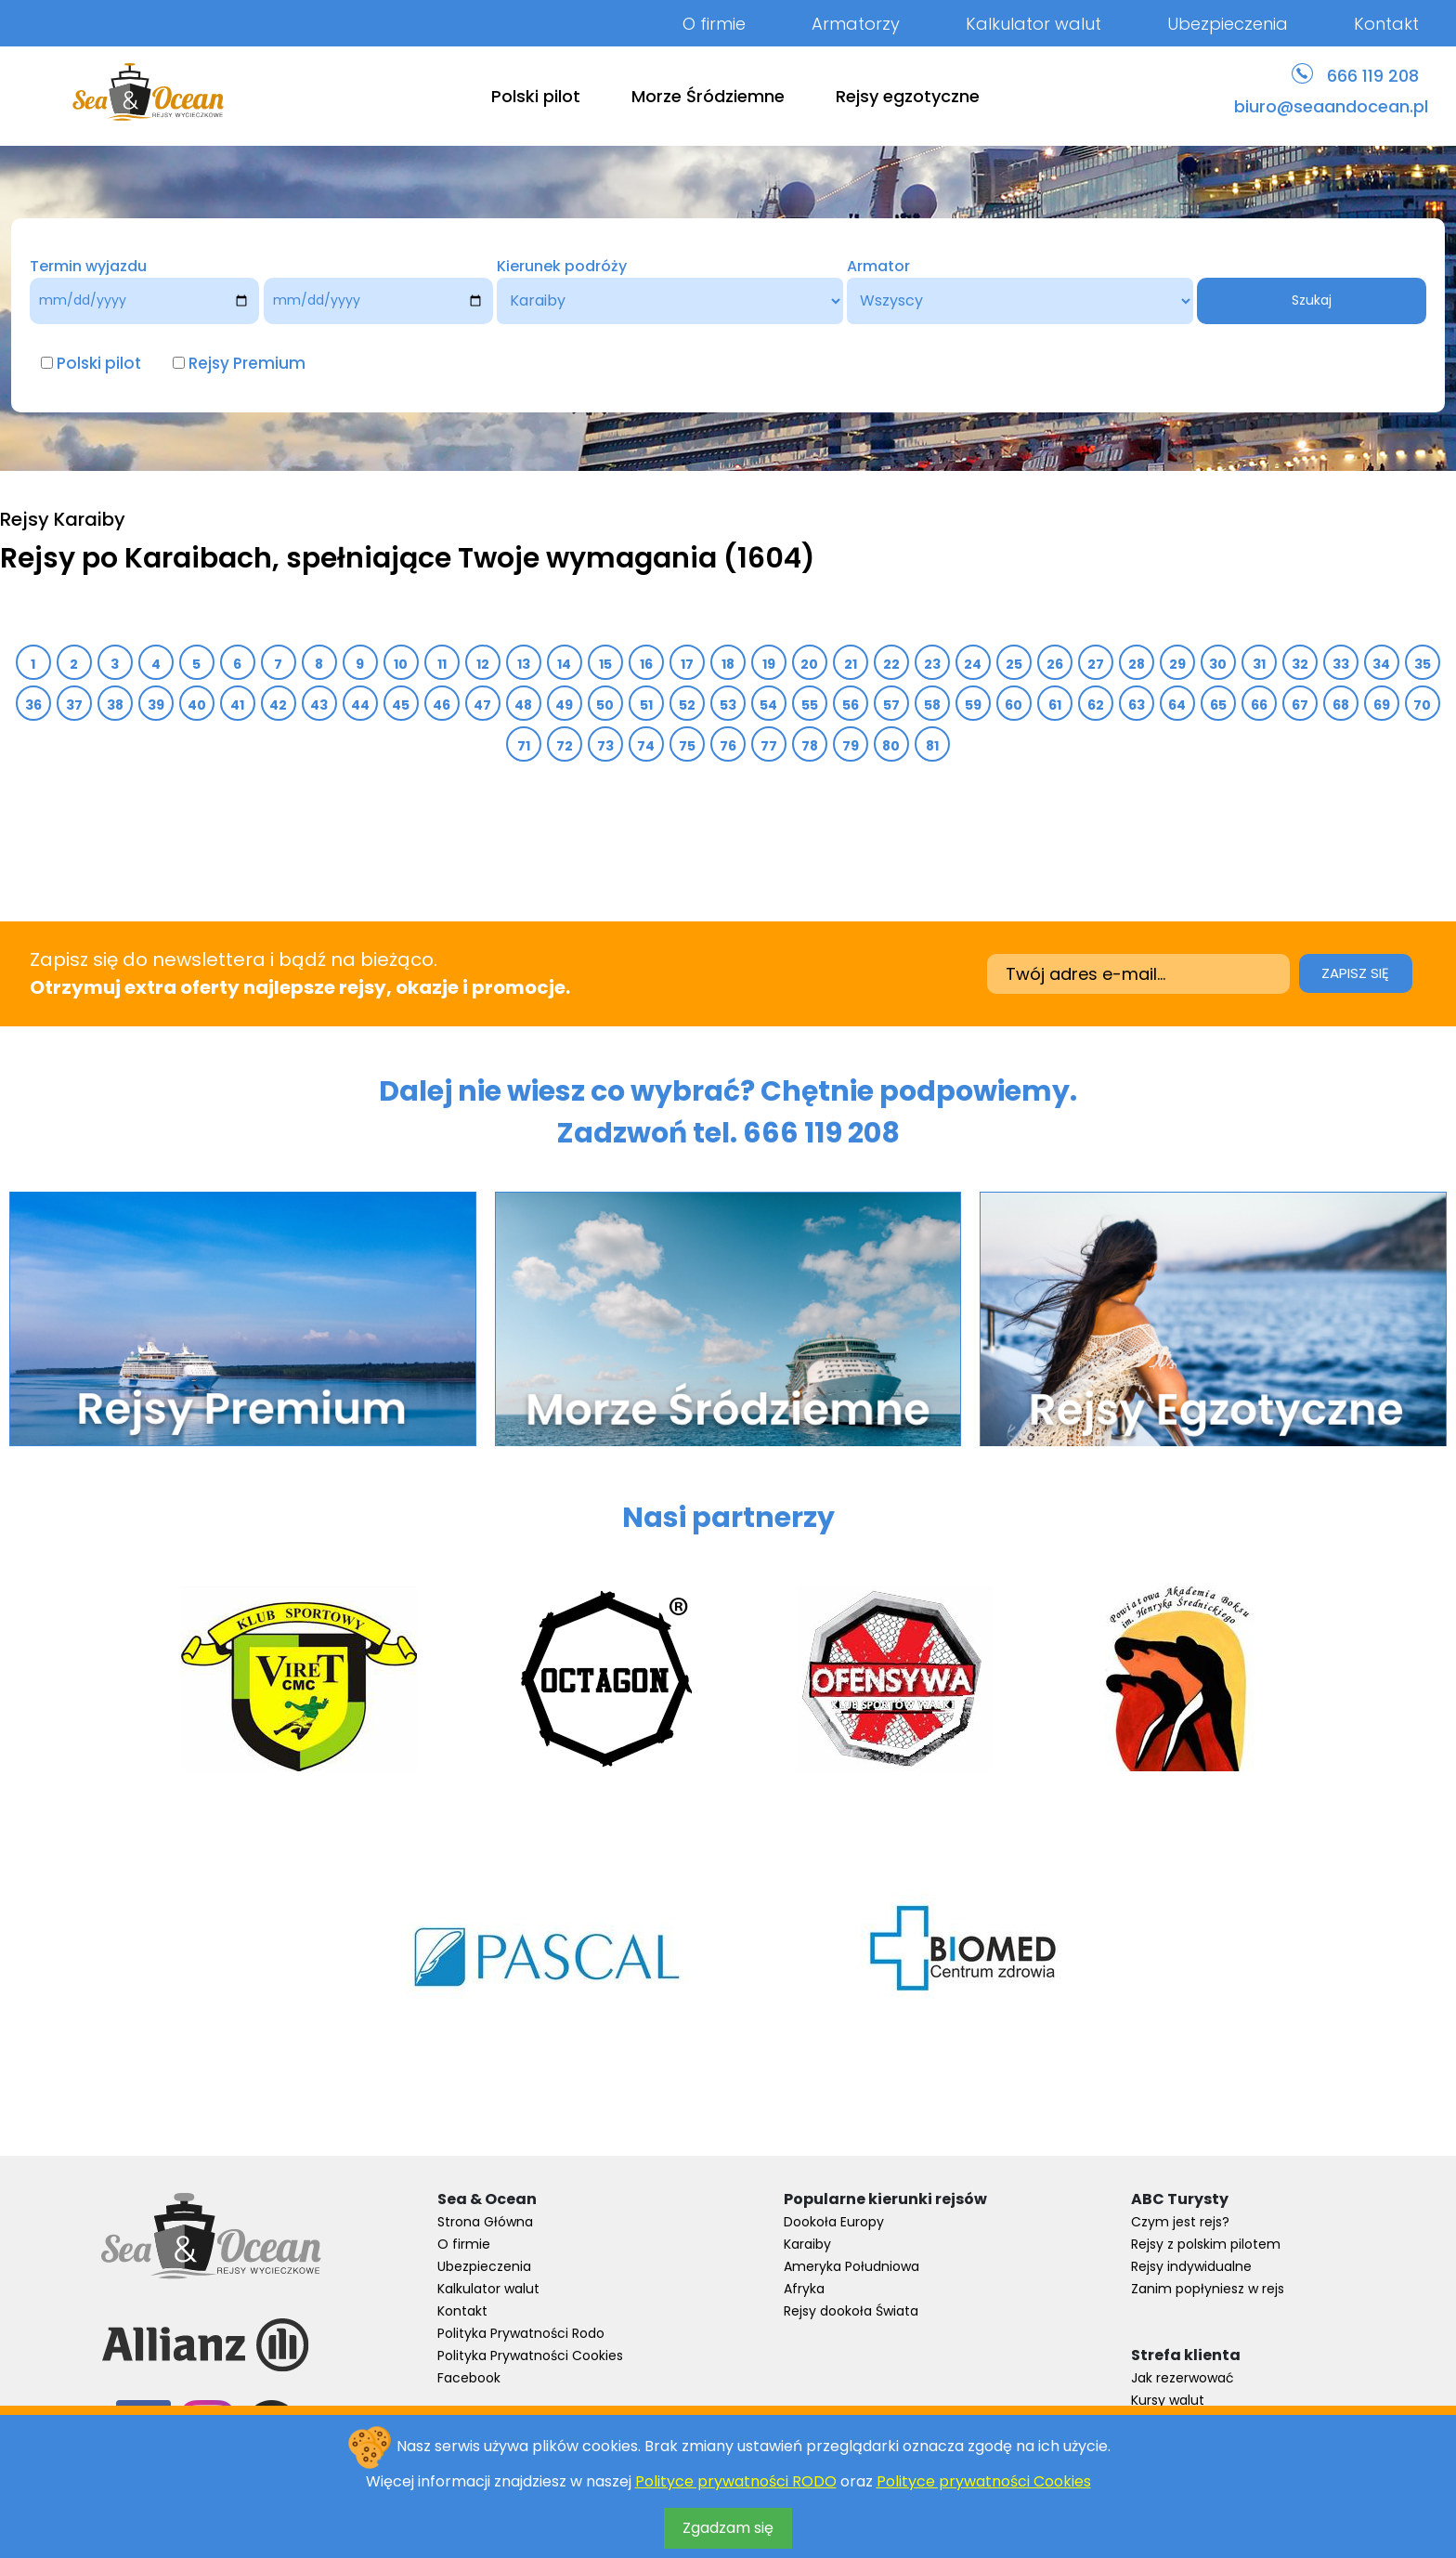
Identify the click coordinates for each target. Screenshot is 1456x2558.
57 (892, 705)
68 (1341, 705)
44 (360, 705)
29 (1178, 664)
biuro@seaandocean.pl (1331, 106)
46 (442, 705)
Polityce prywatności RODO (736, 2481)
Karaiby (807, 2244)
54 (769, 705)
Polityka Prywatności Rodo (520, 2333)
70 (1422, 705)
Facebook (468, 2378)
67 (1300, 705)
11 (442, 664)
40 (197, 705)
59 (973, 705)
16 (647, 664)
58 (933, 705)
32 (1300, 664)
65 (1219, 705)
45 (401, 705)
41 (237, 705)
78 (810, 746)
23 (933, 664)
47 (483, 705)
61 (1055, 705)
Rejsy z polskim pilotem (1205, 2244)
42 (278, 705)
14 (564, 664)
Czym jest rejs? (1180, 2221)
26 (1055, 664)
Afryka (804, 2288)
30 (1218, 664)
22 (892, 664)
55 (810, 705)
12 (483, 664)
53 (728, 705)
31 (1260, 664)
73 (606, 746)
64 (1177, 705)
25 (1014, 664)
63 (1137, 705)
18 (728, 664)
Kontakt (1386, 23)
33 (1341, 664)
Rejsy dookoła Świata (851, 2311)
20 (809, 664)
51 (647, 705)
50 (605, 705)
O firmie (714, 23)
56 (851, 705)
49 (564, 705)
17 (688, 664)
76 (728, 746)
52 (687, 705)
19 (769, 664)
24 (973, 664)
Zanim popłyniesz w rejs (1207, 2288)
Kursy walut (1167, 2400)
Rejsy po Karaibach (136, 558)
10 (401, 664)
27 (1096, 664)
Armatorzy (856, 23)
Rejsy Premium (247, 363)
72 (565, 746)
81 (933, 746)
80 (891, 746)
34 (1381, 664)
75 (687, 746)
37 (75, 705)
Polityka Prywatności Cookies (530, 2355)
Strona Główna (485, 2221)
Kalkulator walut (1033, 23)
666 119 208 (1373, 75)
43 (319, 705)
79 (851, 746)
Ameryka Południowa (851, 2266)
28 (1137, 664)
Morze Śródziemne (708, 96)
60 (1014, 705)
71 (524, 746)
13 (524, 664)
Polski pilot (535, 96)
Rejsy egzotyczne (908, 96)
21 (851, 664)
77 (769, 746)
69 (1382, 705)
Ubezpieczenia (1227, 23)
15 (606, 664)
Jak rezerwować (1182, 2378)
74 (646, 746)
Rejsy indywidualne (1191, 2266)
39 (156, 705)
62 (1096, 705)
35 (1423, 664)
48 (523, 705)
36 (34, 705)
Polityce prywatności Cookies (984, 2481)
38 (115, 705)
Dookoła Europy (834, 2221)
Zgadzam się (728, 2527)
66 (1259, 705)
